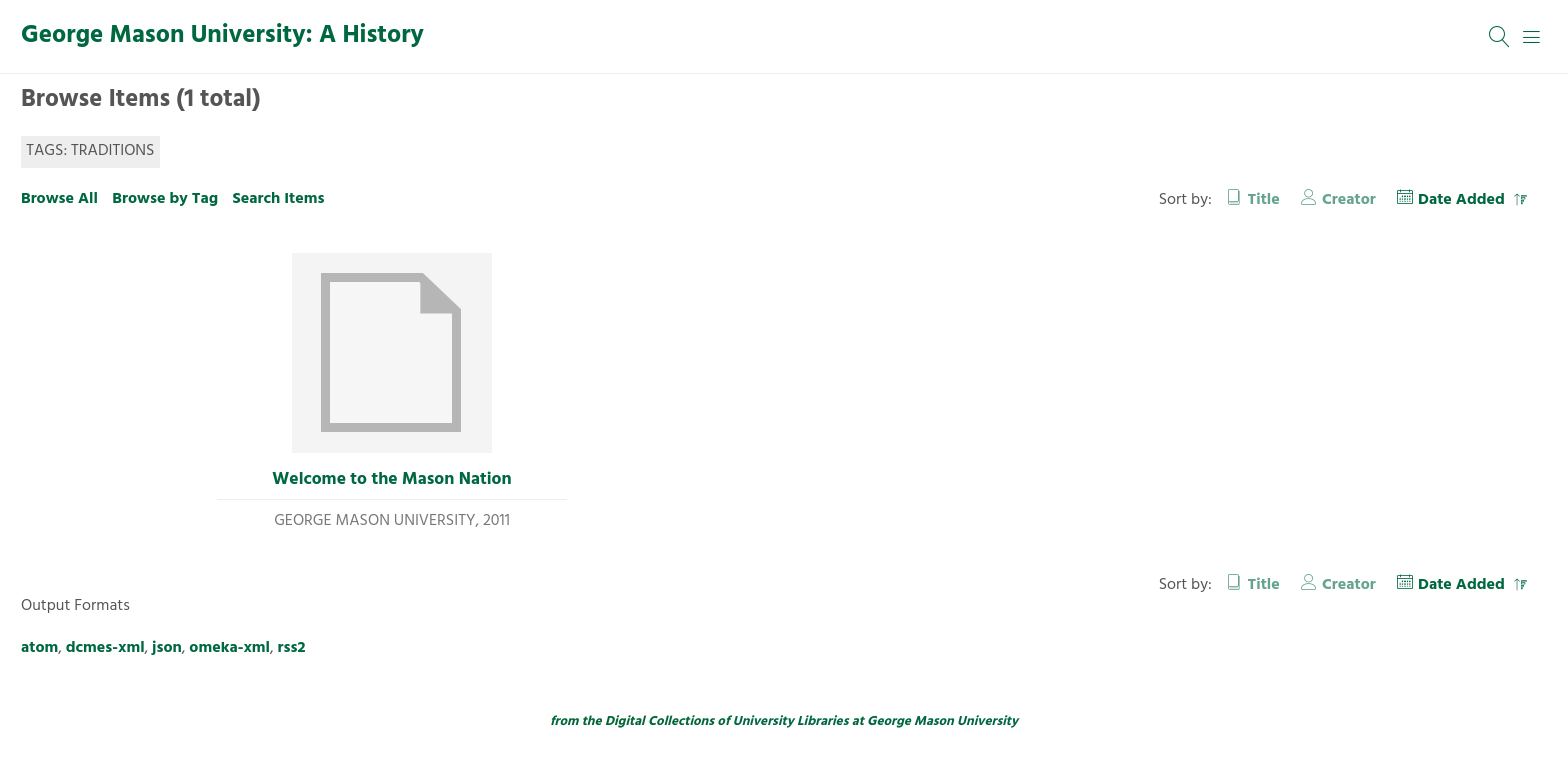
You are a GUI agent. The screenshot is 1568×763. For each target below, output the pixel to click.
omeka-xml (229, 648)
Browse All (59, 199)
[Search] (1500, 37)
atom (39, 648)
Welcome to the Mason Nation (391, 480)
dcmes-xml (105, 648)
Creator (1349, 200)
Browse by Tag (165, 199)
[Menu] (1532, 37)
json (167, 648)
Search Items (278, 199)
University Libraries (791, 721)
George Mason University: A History (222, 36)
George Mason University (942, 721)
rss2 (292, 648)
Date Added (1463, 200)
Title (1264, 200)
